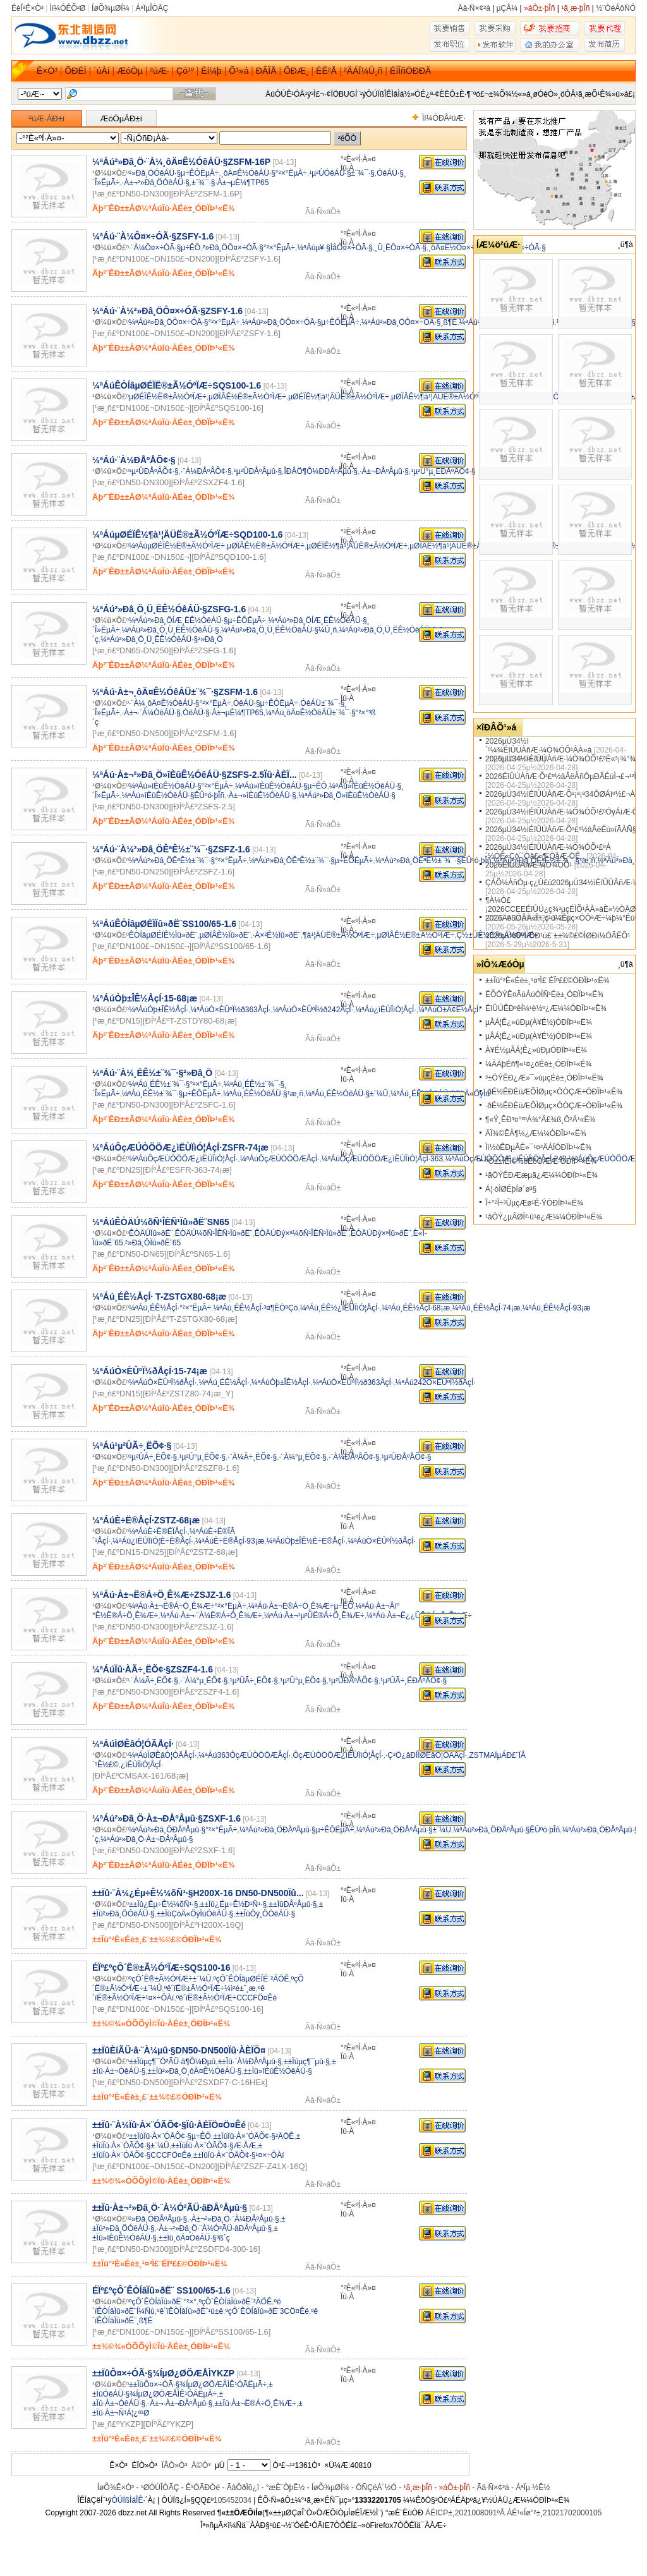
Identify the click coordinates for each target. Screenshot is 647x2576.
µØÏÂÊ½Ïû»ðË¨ (225, 935)
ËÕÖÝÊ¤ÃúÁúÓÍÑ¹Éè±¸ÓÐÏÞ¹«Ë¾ (544, 994)
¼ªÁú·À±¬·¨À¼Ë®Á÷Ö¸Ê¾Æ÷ (211, 1615)
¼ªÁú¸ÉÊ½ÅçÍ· (224, 1382)
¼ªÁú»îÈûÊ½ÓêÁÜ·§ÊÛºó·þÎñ (173, 795)
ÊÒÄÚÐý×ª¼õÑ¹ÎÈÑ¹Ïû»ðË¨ (302, 1233)
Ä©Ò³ (200, 2465)
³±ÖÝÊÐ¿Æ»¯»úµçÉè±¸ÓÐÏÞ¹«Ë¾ (544, 1077)
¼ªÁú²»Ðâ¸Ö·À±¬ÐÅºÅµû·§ (146, 1839)
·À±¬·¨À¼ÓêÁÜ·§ (151, 712)
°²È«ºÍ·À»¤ (358, 159)
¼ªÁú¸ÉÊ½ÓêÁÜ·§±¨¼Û (346, 1093)
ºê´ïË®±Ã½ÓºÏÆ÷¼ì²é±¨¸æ (210, 1988)
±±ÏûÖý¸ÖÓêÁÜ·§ (266, 1913)
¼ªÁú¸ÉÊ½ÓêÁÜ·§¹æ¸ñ (263, 1093)
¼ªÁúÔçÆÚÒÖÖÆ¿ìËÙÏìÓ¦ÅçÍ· (183, 1158)
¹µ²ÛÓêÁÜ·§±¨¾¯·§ (341, 173)
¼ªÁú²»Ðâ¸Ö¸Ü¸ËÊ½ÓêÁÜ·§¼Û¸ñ (279, 630)
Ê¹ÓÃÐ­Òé (203, 2487)
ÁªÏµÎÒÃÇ (151, 8)
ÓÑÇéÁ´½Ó (376, 2487)
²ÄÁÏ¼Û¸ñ (363, 71)
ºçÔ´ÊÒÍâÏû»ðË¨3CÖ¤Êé (266, 2311)
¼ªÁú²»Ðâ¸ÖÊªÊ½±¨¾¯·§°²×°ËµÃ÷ (187, 860)
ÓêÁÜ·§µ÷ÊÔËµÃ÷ (265, 703)
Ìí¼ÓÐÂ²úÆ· (444, 118)
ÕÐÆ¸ (296, 71)
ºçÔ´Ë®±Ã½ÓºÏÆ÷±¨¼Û (170, 1978)
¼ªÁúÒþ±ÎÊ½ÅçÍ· (158, 1009)
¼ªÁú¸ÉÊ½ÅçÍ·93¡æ (557, 1307)
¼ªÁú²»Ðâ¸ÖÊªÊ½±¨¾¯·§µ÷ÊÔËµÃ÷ (311, 860)
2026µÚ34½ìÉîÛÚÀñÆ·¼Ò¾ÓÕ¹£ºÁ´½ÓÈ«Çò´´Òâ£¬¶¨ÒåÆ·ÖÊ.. (548, 852)
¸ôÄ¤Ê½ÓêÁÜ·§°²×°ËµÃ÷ (264, 173)
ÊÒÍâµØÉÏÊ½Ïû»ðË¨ (163, 935)
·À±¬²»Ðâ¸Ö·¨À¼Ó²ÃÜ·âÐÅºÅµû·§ (214, 2228)
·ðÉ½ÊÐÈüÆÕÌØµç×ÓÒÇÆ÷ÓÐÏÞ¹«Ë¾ (553, 1091)
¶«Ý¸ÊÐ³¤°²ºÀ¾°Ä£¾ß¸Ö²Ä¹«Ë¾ (540, 1119)
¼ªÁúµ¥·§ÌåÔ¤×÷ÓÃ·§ (335, 247)
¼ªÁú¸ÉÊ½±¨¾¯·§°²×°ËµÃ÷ (175, 1084)
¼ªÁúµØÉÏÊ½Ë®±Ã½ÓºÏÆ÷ (177, 545)
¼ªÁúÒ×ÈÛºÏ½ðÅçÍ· (163, 1382)
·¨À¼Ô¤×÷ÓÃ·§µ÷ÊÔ (164, 247)
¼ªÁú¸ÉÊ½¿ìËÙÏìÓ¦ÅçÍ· (340, 1307)
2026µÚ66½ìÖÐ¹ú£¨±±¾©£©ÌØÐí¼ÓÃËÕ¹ (557, 935)
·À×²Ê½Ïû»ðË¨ (277, 935)
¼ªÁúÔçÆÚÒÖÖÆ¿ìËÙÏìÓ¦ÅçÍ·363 (382, 1158)
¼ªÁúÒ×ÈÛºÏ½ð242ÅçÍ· (313, 1009)
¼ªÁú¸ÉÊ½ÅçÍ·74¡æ (486, 1307)
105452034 (232, 2500)
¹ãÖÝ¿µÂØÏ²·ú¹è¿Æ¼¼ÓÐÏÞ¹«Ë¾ (543, 1216)
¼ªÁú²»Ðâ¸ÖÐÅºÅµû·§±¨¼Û (403, 1829)
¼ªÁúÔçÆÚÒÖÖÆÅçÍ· (280, 1158)
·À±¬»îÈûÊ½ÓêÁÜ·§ (261, 795)
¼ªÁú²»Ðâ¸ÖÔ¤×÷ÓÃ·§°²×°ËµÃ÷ (184, 322)
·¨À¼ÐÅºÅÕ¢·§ (206, 471)
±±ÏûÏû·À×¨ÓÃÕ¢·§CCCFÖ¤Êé (177, 2150)
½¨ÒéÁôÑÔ (616, 8)
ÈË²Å (326, 71)
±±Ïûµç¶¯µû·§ (307, 2061)
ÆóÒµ (130, 71)
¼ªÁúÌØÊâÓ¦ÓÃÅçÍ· (163, 1755)
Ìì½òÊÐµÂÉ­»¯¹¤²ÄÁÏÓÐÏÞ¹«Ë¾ (538, 1147)
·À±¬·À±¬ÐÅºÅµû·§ (180, 2403)
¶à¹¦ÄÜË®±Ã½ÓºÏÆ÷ (339, 935)
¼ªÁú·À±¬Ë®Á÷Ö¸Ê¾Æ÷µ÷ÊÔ (300, 1606)
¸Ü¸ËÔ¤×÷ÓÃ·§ (400, 247)
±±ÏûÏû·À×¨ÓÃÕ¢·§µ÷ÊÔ (170, 2136)
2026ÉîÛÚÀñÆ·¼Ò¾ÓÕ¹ (528, 865)
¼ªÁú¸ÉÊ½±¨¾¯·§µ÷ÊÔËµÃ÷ (171, 1093)
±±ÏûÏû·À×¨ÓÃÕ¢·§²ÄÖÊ (253, 2136)
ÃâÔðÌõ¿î (243, 2487)
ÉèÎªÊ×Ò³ (27, 8)
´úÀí (102, 71)
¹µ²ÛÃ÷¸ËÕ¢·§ (153, 1457)
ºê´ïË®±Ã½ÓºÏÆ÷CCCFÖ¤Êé (226, 1997)
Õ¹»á (238, 71)
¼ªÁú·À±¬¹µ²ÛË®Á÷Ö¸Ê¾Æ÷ (314, 1615)
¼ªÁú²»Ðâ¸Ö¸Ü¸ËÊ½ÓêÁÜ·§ (170, 630)
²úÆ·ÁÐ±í (47, 118)
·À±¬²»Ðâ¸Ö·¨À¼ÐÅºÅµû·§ (234, 2219)
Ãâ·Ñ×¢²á (474, 8)
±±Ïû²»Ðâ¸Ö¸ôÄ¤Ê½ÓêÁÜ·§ (195, 2071)
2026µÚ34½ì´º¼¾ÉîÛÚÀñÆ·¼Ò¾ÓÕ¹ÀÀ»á (538, 745)
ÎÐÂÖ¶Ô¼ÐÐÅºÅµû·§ (320, 471)
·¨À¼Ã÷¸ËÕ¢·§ (252, 1457)
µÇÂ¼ (507, 8)
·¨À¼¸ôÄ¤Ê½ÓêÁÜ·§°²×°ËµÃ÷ (180, 703)
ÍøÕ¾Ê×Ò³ (115, 2487)
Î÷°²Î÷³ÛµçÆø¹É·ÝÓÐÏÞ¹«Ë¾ (534, 1203)
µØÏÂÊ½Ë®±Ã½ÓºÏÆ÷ (247, 396)
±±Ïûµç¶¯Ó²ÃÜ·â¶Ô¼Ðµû (172, 2061)
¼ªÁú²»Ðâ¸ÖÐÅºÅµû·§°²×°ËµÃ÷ (183, 1829)
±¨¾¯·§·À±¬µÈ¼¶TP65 (230, 182)
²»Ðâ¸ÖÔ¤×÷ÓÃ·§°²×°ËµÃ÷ (249, 247)
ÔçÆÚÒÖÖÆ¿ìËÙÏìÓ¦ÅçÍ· (338, 1755)
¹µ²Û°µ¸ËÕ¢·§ (202, 1457)
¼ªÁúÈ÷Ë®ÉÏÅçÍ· (158, 1531)
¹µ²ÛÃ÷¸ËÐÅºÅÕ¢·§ (413, 1680)
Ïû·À (347, 168)
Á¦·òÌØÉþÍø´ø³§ (510, 1189)
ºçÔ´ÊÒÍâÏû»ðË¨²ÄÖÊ (235, 2301)
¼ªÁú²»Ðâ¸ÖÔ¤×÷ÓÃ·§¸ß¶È (409, 322)
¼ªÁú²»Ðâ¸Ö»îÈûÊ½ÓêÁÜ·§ (347, 795)
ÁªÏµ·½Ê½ (533, 2487)
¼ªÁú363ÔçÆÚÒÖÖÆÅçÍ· (244, 1755)
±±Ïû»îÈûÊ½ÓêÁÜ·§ (277, 2071)
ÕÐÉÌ (75, 71)
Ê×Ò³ (47, 71)
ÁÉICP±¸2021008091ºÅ (465, 2512)
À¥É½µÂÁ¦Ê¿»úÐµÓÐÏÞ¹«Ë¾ (536, 1050)
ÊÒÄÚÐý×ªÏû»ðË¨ (381, 1233)
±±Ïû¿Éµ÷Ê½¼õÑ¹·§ (163, 1904)
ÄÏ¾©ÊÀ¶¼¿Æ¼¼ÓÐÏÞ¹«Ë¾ (535, 1133)
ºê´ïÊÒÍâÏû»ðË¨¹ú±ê (190, 2311)
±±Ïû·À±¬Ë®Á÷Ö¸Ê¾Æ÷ (255, 2403)
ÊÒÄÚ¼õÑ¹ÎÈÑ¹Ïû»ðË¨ (214, 1233)
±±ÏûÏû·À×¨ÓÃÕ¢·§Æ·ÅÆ (213, 2145)
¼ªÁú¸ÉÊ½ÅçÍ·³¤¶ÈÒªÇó (255, 1307)
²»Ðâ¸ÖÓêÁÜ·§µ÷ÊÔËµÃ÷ (174, 173)
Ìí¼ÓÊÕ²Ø (68, 8)
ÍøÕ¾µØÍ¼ (111, 8)
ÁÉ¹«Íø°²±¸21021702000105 (554, 2512)
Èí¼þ (211, 71)
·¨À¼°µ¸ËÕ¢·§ (303, 1457)
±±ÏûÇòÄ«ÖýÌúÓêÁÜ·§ (195, 1913)
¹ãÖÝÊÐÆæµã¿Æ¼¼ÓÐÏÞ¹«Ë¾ (541, 1175)
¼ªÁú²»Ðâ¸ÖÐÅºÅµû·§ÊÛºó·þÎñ (506, 1829)
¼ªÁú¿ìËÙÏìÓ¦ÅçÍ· (385, 1009)
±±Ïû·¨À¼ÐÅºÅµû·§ (250, 2061)
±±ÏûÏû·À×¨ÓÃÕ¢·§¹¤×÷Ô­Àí (238, 2155)
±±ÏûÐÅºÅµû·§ (293, 1904)
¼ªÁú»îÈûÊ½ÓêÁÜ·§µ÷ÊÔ (281, 786)
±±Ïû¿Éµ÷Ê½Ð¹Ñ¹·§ (233, 1904)
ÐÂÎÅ (266, 71)
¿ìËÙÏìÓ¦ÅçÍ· (142, 1764)
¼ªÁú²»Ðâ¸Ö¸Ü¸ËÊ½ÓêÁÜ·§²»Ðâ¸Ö (161, 639)
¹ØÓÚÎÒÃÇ (160, 2487)
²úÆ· (159, 71)
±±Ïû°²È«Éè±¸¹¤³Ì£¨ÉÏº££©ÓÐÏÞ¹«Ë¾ (547, 980)
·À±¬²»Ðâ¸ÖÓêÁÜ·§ (156, 182)
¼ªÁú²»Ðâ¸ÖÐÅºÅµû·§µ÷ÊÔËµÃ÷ (296, 1829)
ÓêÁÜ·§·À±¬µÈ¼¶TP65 (223, 712)
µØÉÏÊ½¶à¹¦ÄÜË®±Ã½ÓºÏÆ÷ (338, 396)
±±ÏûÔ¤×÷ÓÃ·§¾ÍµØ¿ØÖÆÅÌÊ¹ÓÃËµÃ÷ (198, 2384)
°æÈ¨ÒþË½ (285, 2487)
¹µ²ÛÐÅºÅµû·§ (258, 471)
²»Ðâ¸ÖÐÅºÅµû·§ (158, 2219)
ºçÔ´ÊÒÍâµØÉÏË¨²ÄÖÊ (251, 1978)
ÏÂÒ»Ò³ (175, 2465)
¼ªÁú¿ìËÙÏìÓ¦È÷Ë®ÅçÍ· (152, 1541)
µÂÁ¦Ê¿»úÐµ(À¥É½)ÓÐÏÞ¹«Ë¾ (538, 1022)
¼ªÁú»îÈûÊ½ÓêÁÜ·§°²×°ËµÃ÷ (181, 786)
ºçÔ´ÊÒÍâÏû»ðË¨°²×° (163, 2301)
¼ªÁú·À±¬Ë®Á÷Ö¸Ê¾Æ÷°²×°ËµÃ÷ (187, 1606)
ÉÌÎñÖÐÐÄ (410, 71)
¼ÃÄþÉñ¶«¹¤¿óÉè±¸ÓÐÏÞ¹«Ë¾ (538, 1064)
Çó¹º (185, 71)
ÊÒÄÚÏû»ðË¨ (150, 1233)
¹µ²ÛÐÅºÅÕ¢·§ (154, 471)
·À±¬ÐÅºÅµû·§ (384, 471)
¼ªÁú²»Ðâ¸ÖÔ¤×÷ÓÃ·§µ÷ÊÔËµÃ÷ (301, 322)
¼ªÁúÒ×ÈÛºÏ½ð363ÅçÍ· (230, 1009)
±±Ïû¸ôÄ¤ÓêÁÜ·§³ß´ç (194, 2238)
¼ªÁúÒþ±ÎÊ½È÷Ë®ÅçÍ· (306, 1541)
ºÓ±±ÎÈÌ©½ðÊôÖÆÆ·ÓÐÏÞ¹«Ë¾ (540, 1161)
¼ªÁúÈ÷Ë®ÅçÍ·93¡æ (229, 1541)
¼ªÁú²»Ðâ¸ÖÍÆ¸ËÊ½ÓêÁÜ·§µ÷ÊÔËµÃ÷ (197, 620)
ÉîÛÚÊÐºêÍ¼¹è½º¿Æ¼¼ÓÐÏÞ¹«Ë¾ (546, 1008)
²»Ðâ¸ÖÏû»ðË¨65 (153, 1242)
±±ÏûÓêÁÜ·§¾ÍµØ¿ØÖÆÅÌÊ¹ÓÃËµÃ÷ (182, 2389)
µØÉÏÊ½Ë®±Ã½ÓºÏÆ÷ (168, 396)
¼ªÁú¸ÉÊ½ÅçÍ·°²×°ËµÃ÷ (170, 1307)
